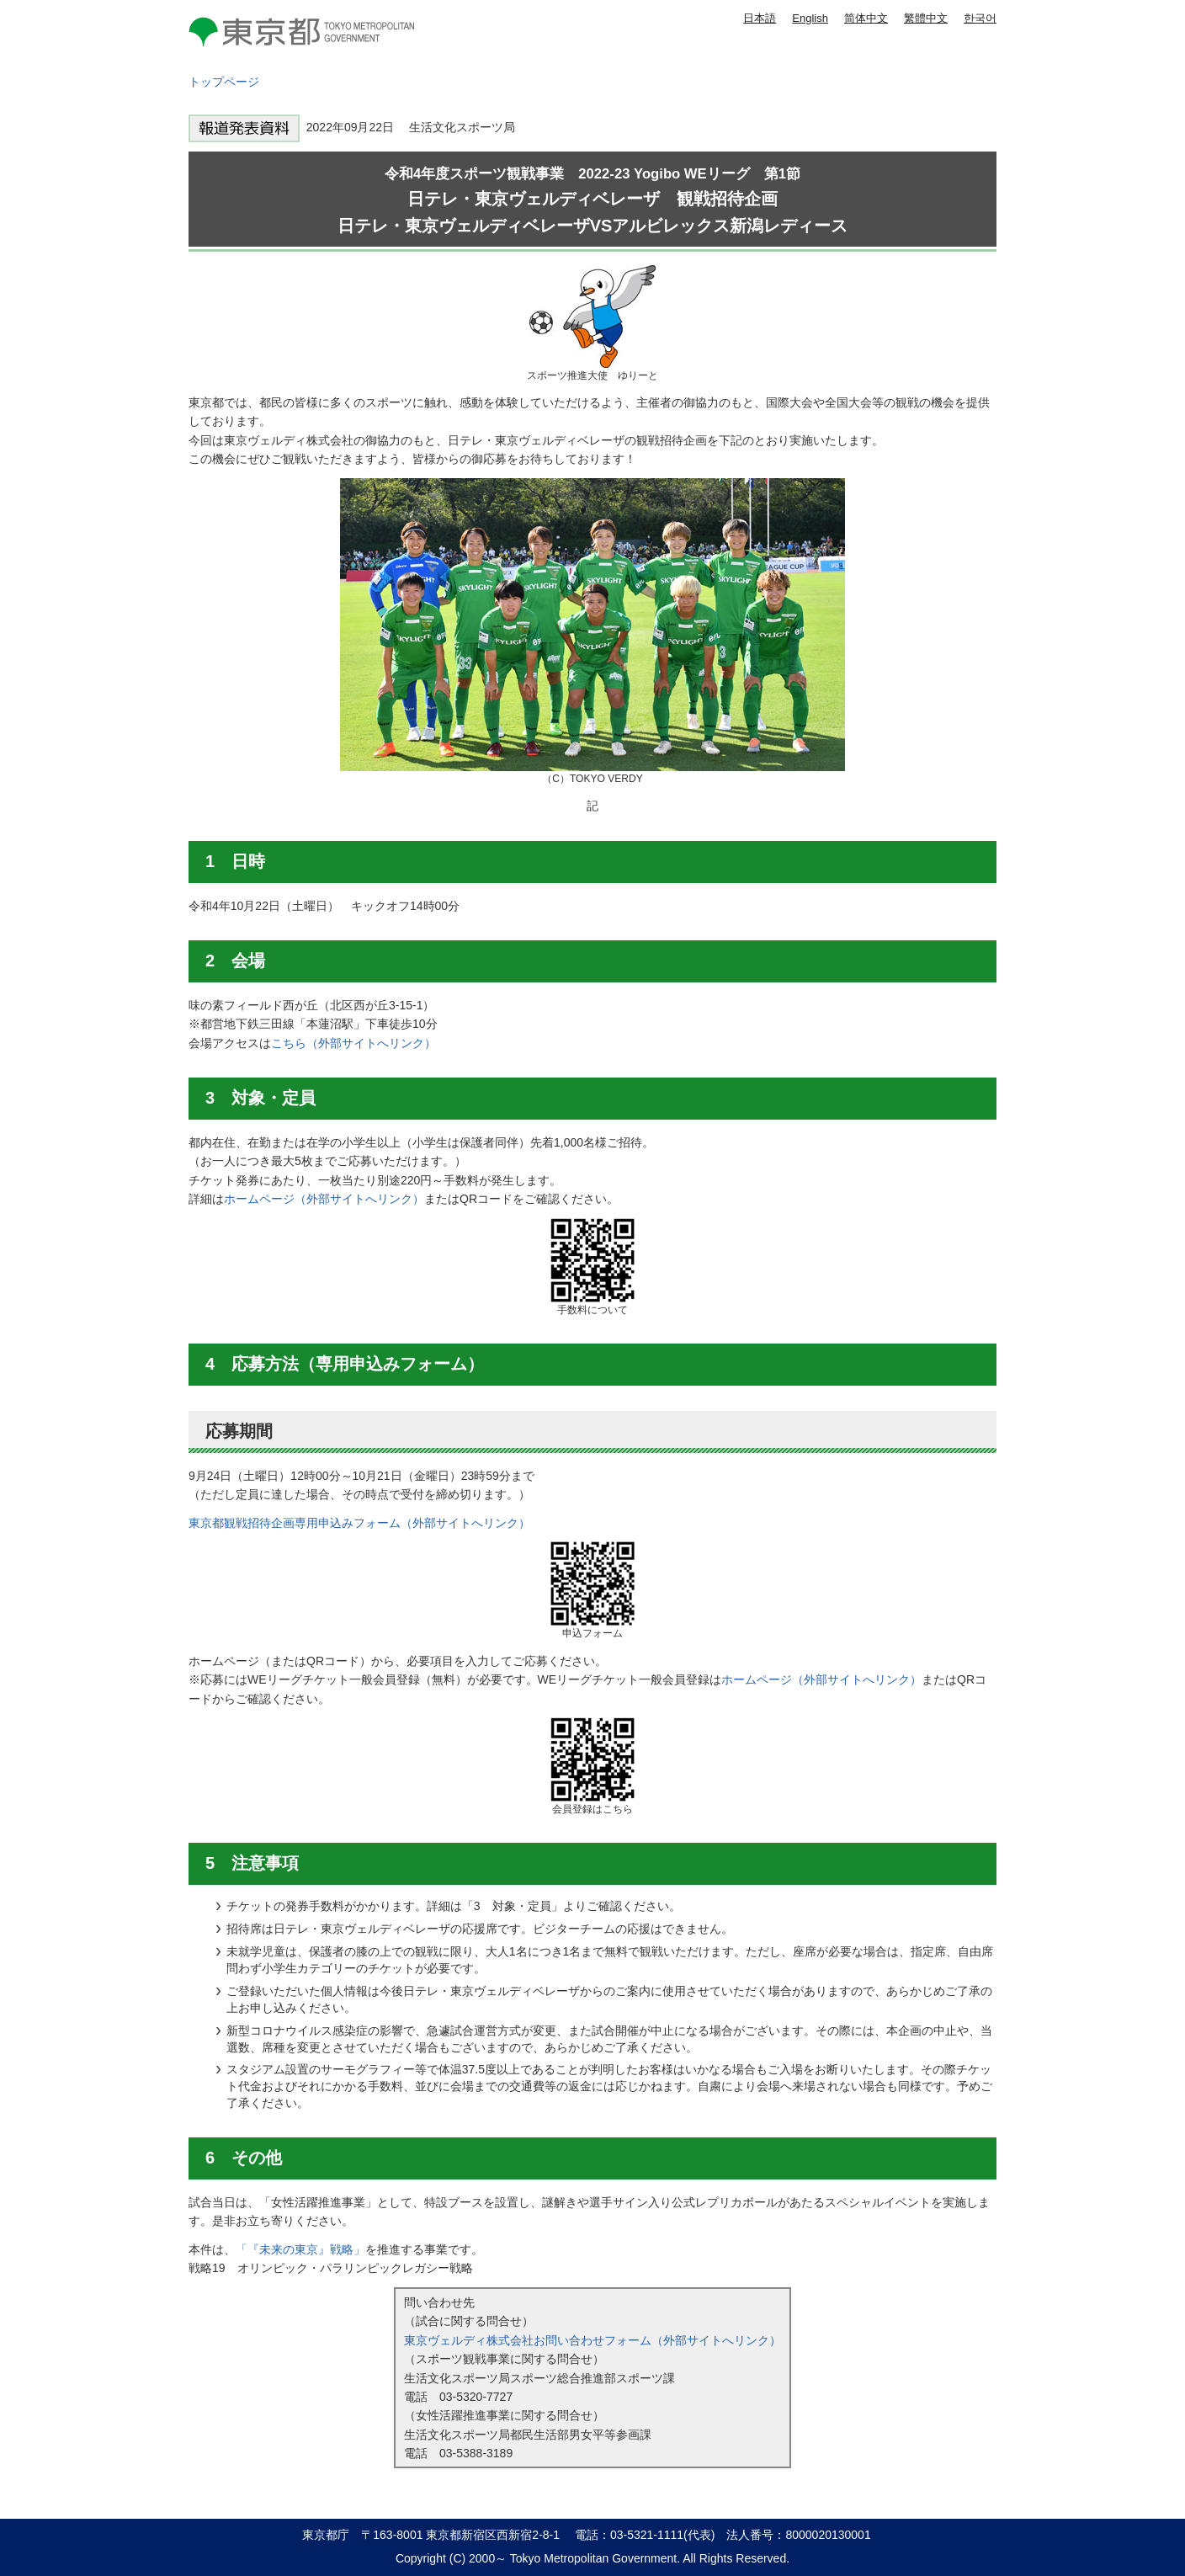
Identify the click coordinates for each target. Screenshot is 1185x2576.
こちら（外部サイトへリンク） (353, 1043)
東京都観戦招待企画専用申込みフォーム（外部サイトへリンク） (359, 1523)
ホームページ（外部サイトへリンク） (324, 1199)
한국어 (980, 18)
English (810, 18)
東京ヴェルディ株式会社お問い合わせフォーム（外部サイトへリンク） (592, 2340)
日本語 (759, 18)
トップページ (224, 81)
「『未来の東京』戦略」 (300, 2249)
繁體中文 (926, 18)
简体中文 (866, 18)
